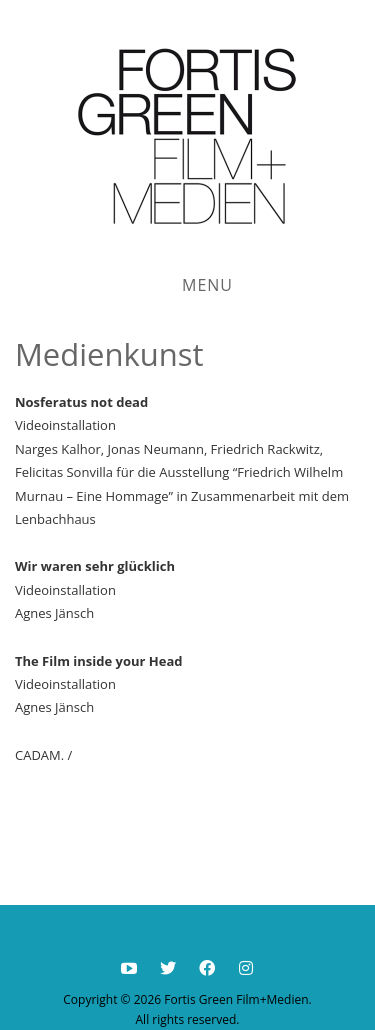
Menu (207, 285)
